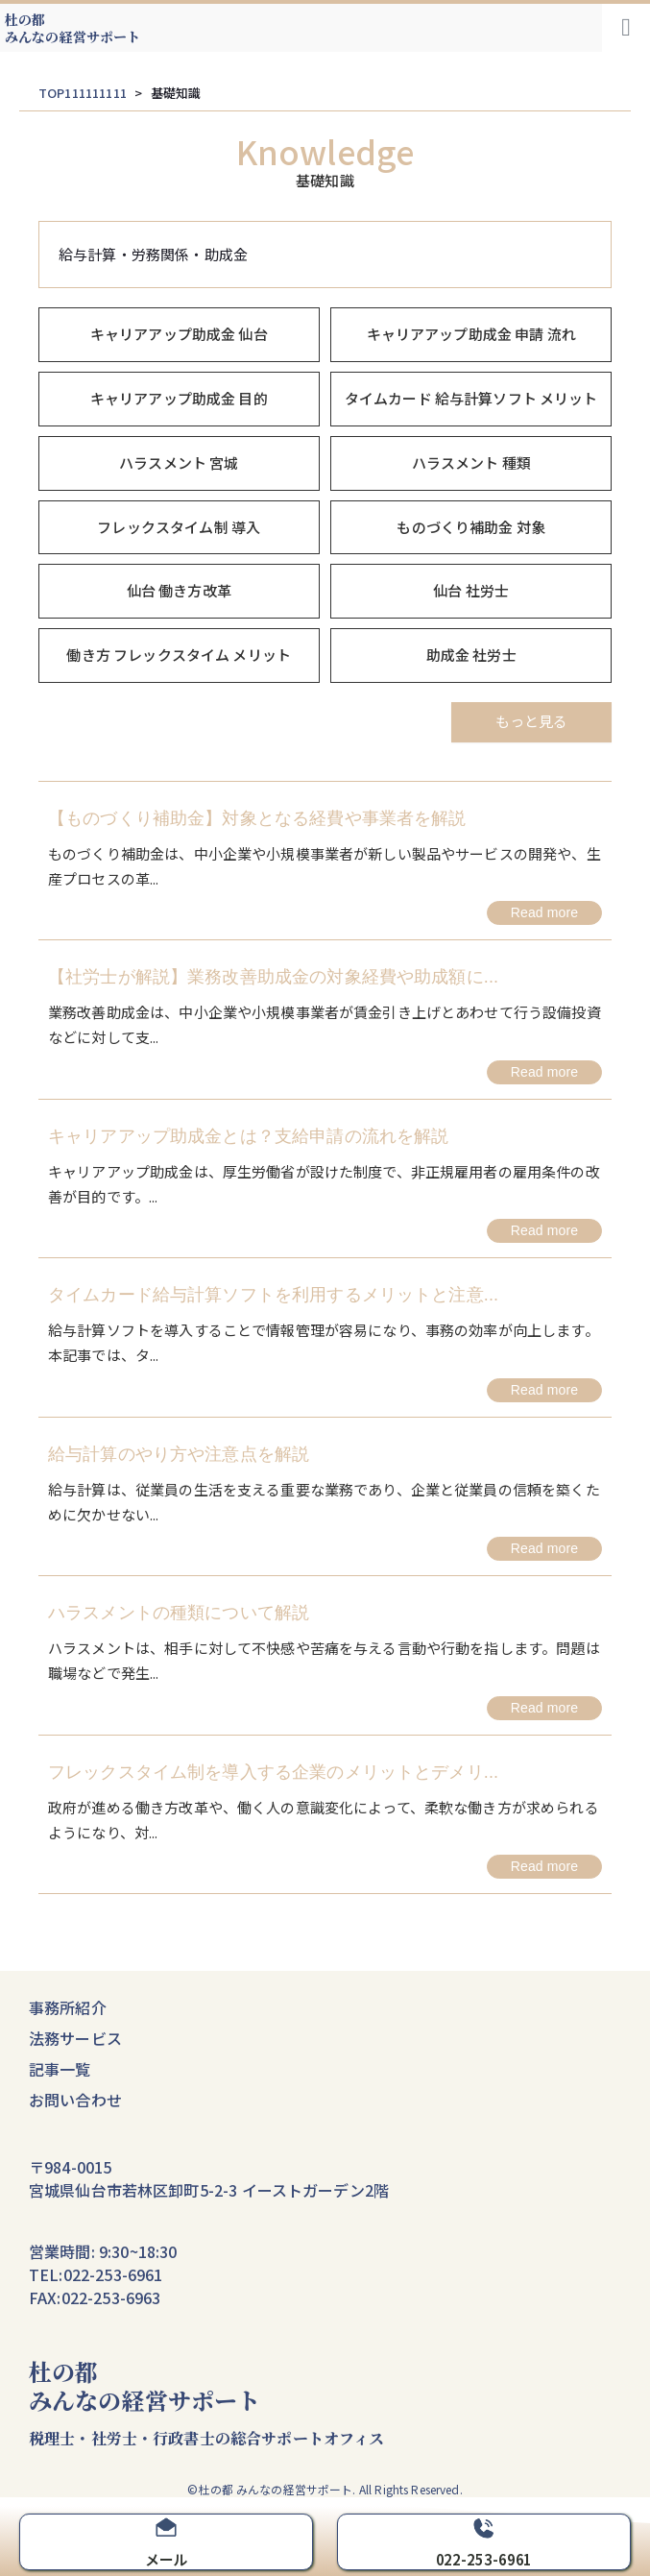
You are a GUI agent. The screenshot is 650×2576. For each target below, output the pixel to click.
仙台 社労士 (471, 590)
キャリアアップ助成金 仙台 (179, 334)
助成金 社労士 (471, 654)
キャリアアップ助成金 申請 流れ (471, 334)
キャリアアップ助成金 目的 (179, 398)
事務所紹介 (68, 2007)
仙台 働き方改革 (179, 590)
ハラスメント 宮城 (178, 462)
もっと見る (531, 721)
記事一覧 (60, 2068)
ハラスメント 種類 (471, 462)
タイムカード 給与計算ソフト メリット (471, 398)
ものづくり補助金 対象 (471, 527)
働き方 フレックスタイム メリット (178, 654)
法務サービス (75, 2038)
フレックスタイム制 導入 (178, 527)
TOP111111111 (82, 93)
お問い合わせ (75, 2099)
